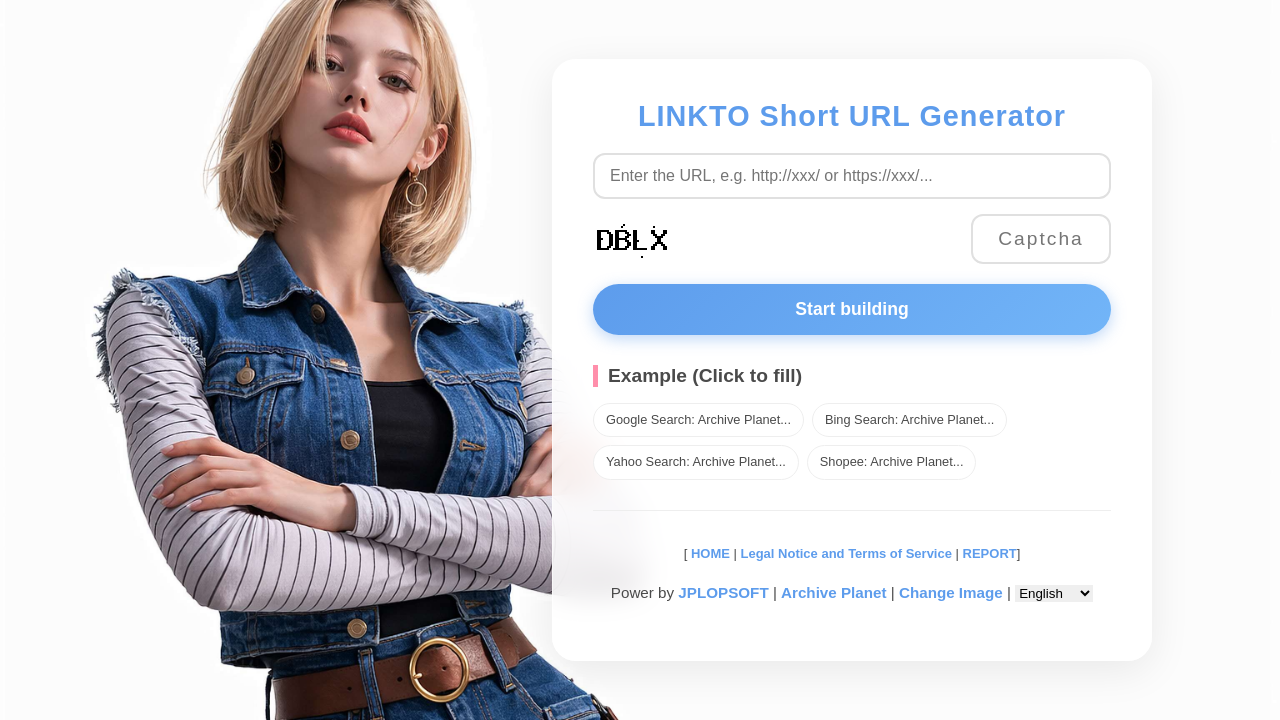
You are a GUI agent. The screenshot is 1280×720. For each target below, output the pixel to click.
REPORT (990, 553)
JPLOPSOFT (723, 592)
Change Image (951, 592)
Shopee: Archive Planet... (892, 461)
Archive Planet (834, 592)
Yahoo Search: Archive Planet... (696, 461)
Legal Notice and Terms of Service (846, 553)
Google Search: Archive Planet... (698, 419)
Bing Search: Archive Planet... (909, 419)
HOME (708, 553)
